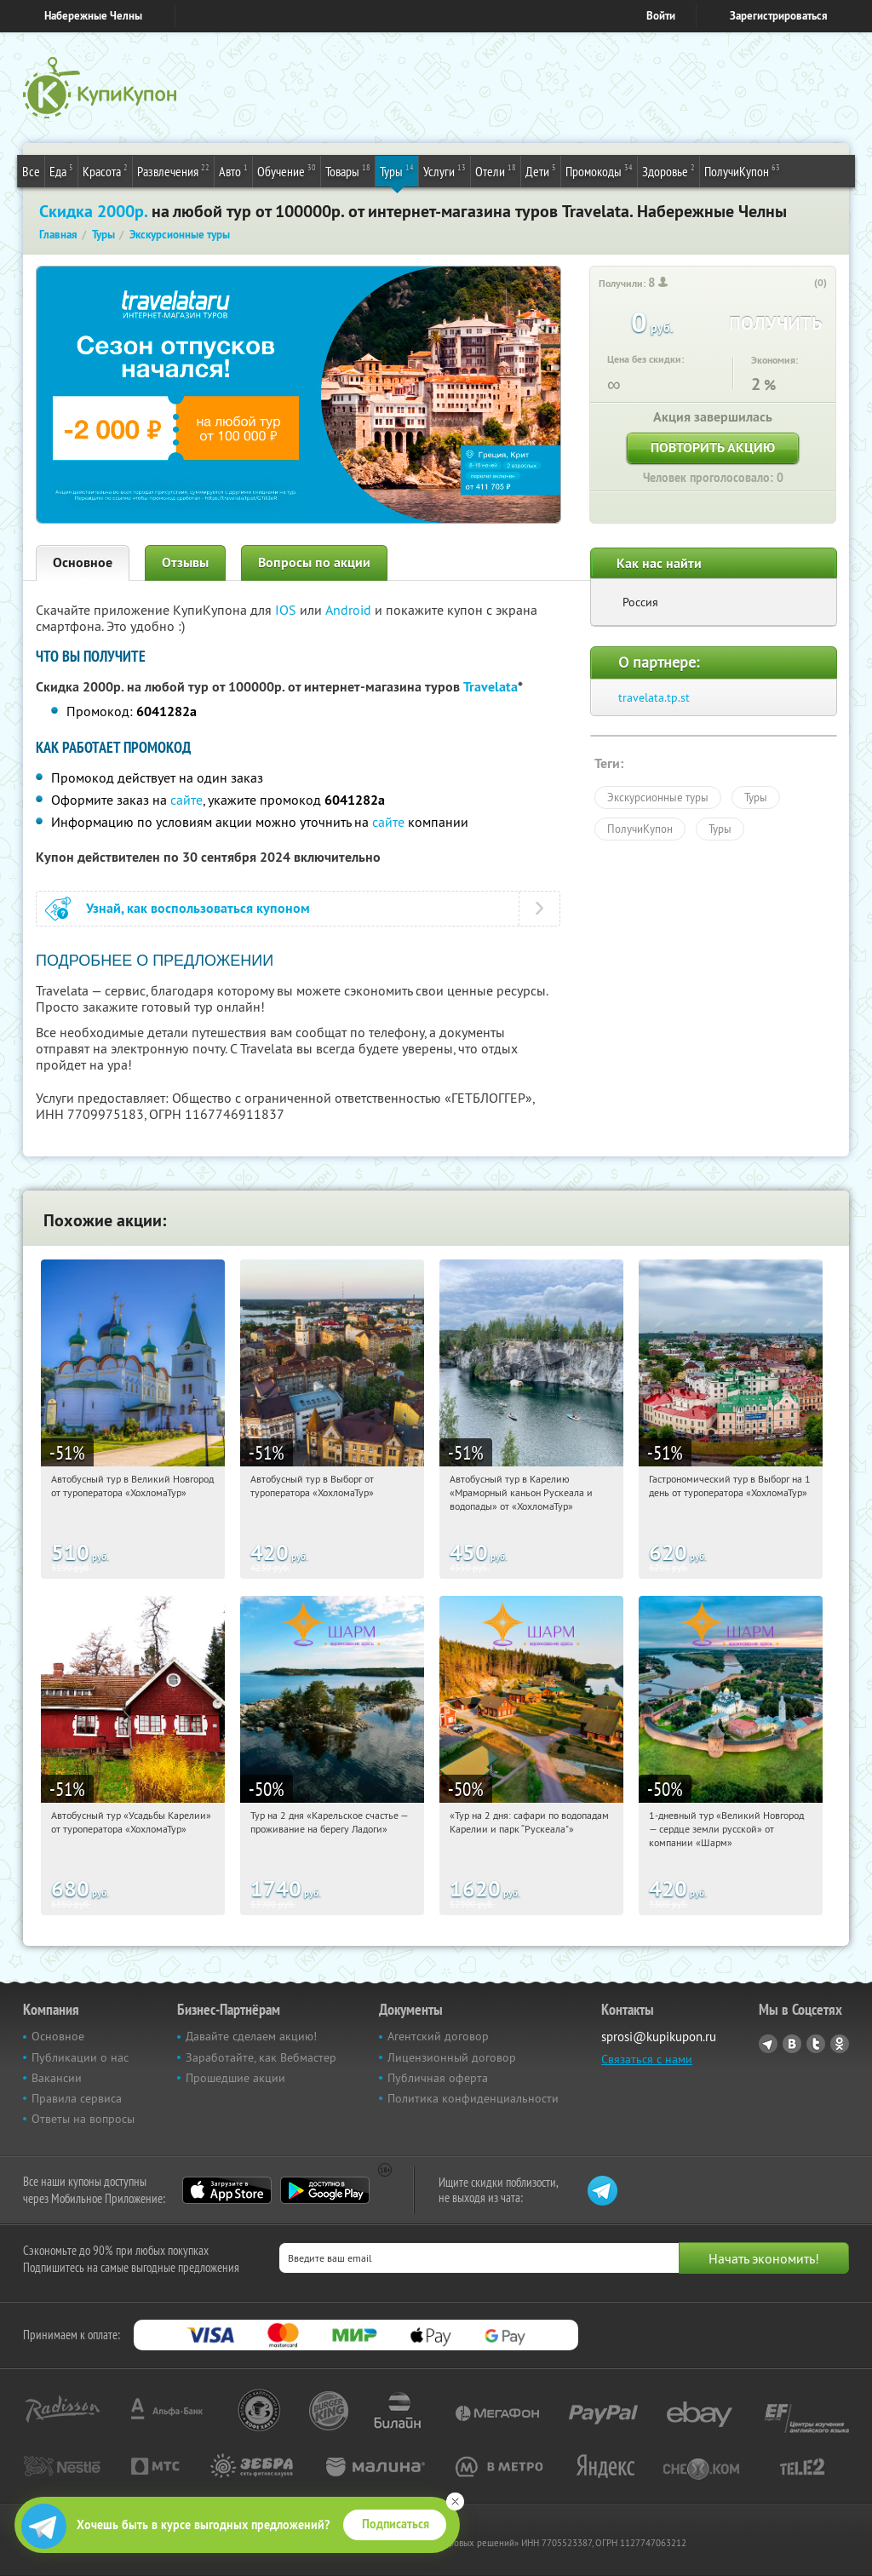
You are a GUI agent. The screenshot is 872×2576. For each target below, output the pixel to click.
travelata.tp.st (654, 697)
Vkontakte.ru (792, 2043)
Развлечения (173, 170)
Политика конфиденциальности (473, 2098)
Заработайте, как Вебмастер (261, 2057)
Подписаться (395, 2524)
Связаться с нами (646, 2059)
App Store (227, 2190)
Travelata (490, 687)
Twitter (815, 2043)
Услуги (444, 170)
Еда (61, 170)
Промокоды (599, 170)
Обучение (286, 170)
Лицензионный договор (451, 2057)
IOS (287, 609)
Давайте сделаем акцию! (251, 2036)
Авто (233, 170)
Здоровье (668, 170)
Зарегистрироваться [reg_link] (779, 16)
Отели (495, 170)
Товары (347, 170)
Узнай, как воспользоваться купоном (198, 908)
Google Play (325, 2190)
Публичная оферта (437, 2077)
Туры (397, 170)
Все (31, 171)
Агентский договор (438, 2036)
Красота (105, 170)
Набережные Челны (93, 16)
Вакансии (57, 2077)
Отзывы (185, 562)
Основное (82, 562)
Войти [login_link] (660, 16)
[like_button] (803, 283)
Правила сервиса (77, 2098)
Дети (540, 170)
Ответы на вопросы (83, 2118)
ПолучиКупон (742, 170)
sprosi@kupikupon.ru (658, 2036)
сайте (186, 799)
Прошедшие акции (235, 2077)
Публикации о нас (80, 2057)
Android (350, 609)
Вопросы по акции (314, 562)
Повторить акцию (713, 447)
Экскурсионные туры (657, 797)
